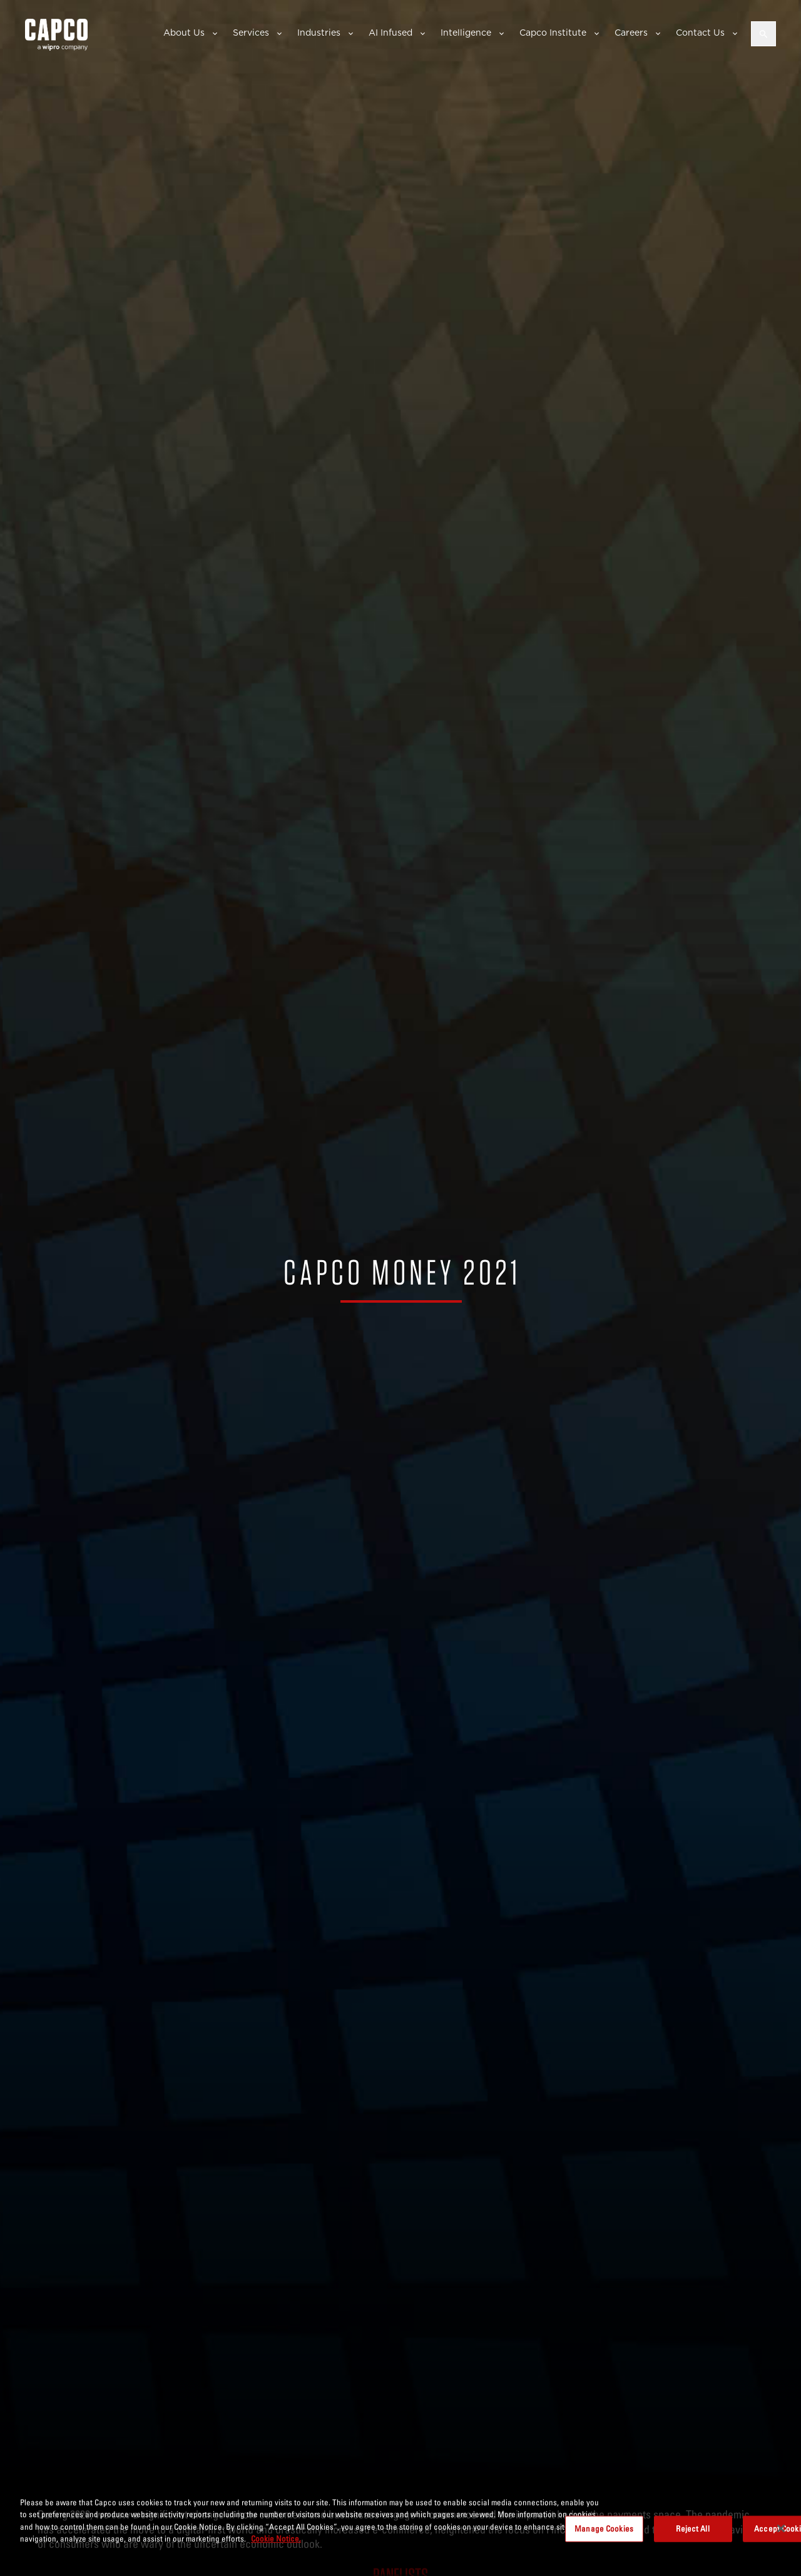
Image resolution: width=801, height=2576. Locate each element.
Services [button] (251, 33)
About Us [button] (184, 33)
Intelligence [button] (466, 33)
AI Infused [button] (390, 33)
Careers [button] (631, 33)
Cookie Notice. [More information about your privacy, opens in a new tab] (276, 2538)
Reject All (692, 2528)
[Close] (781, 2528)
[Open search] (763, 33)
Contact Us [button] (700, 33)
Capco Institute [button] (552, 33)
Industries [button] (318, 33)
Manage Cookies (603, 2528)
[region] (400, 2530)
